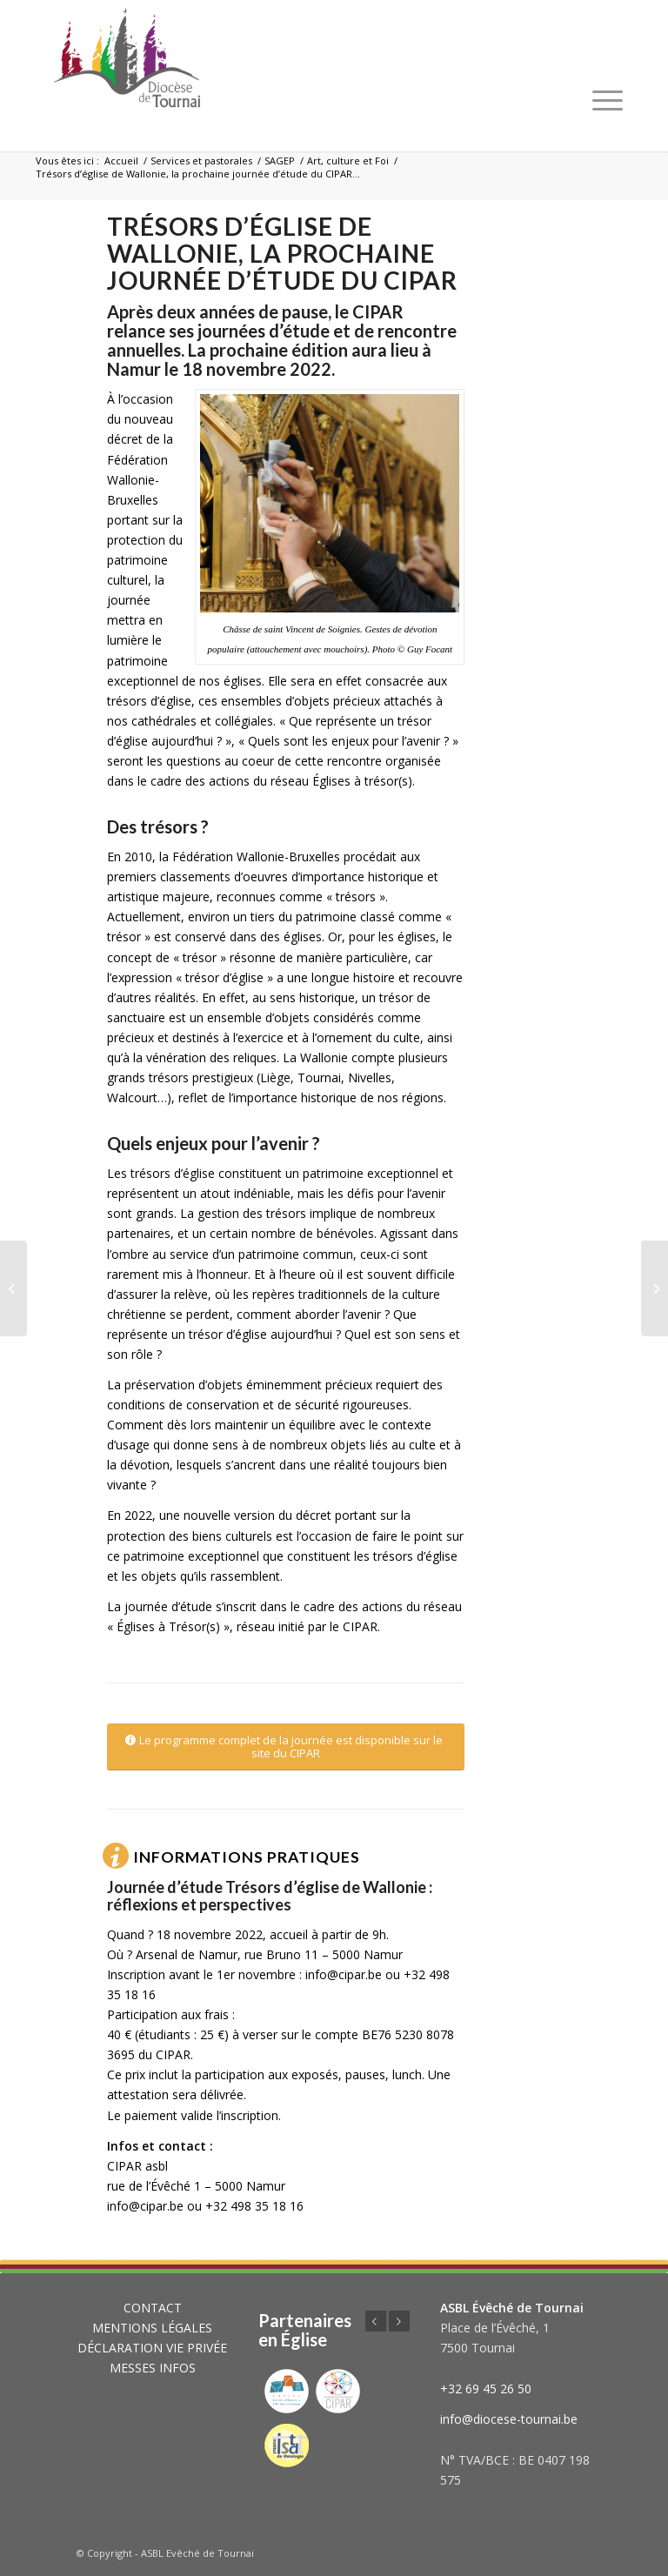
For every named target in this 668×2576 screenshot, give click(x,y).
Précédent (375, 2321)
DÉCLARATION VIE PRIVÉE (152, 2347)
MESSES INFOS (153, 2367)
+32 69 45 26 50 (485, 2388)
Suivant (399, 2321)
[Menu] (607, 100)
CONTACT (153, 2307)
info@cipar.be (343, 1974)
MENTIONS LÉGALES (152, 2327)
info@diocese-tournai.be (509, 2419)
